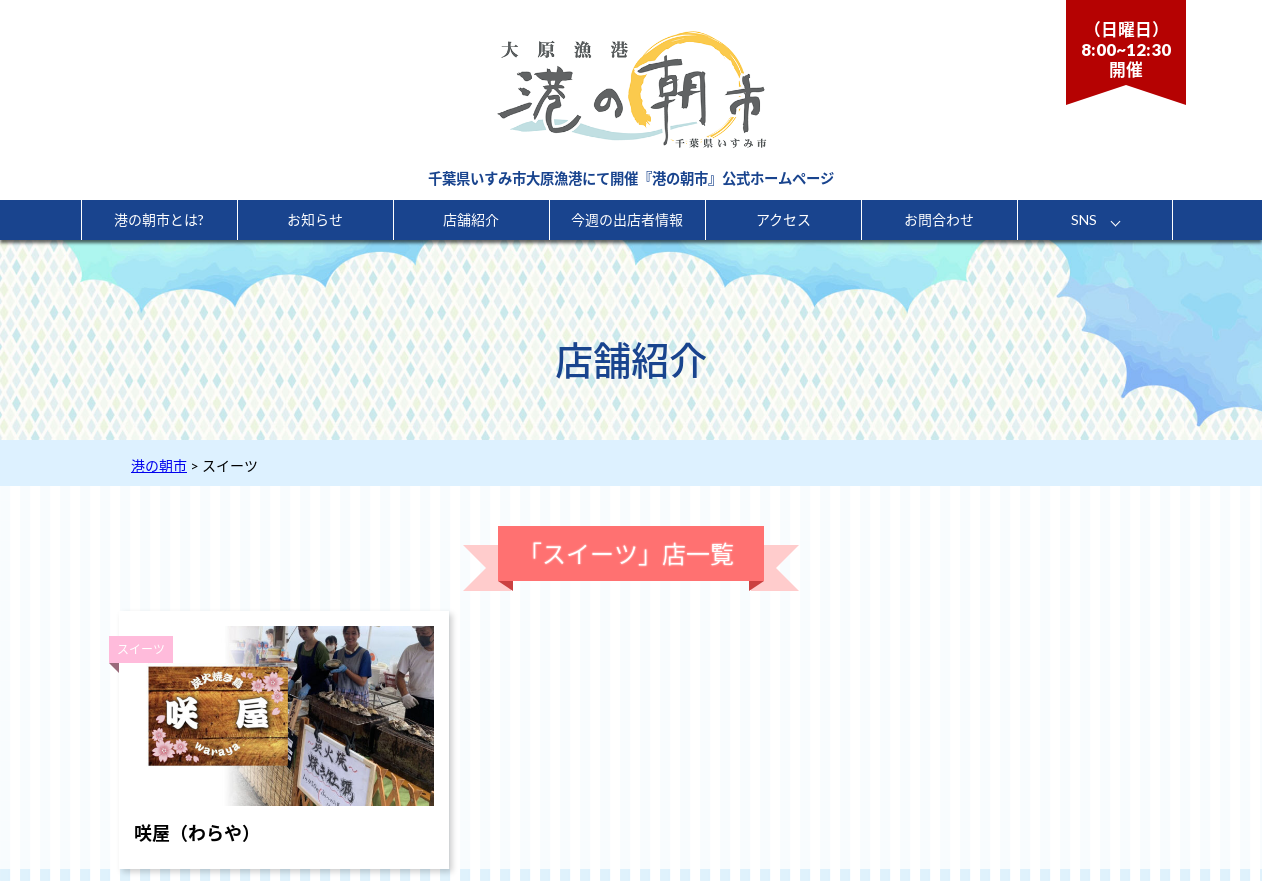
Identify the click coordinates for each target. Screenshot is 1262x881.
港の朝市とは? (159, 219)
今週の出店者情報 (627, 219)
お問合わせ (939, 219)
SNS (1084, 219)
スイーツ (141, 649)
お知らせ (315, 219)
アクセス (783, 219)
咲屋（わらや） (197, 833)
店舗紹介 (471, 219)
